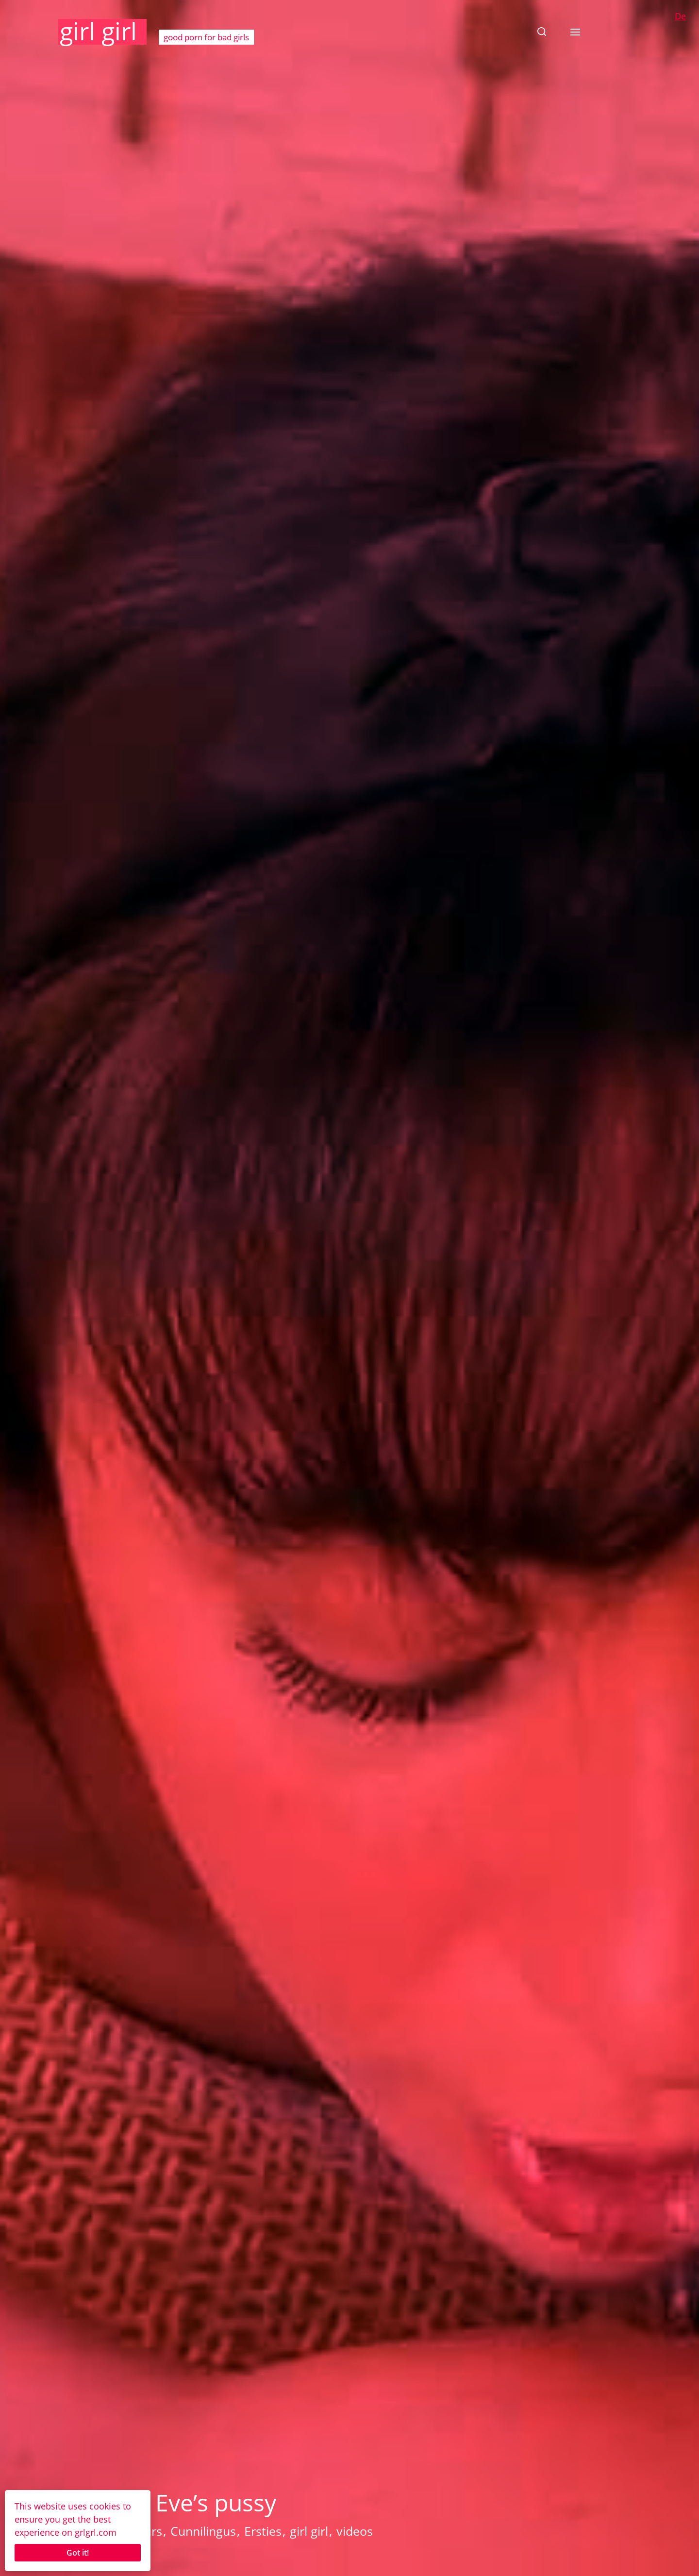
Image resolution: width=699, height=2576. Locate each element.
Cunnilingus (203, 2531)
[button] (541, 31)
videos (354, 2531)
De (680, 16)
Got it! (78, 2552)
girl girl (98, 31)
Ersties (263, 2531)
